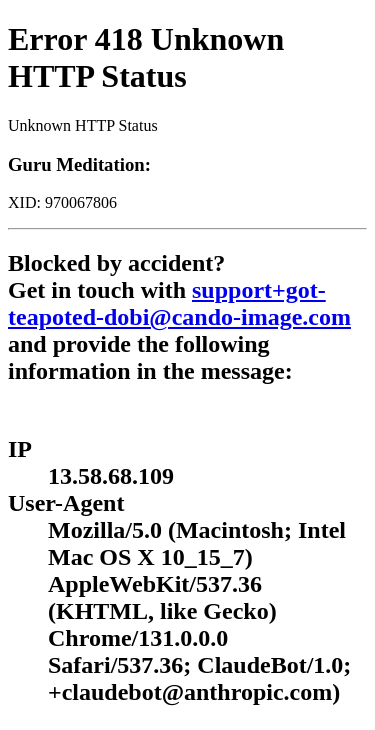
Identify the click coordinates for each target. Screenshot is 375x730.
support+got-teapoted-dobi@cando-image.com (179, 303)
